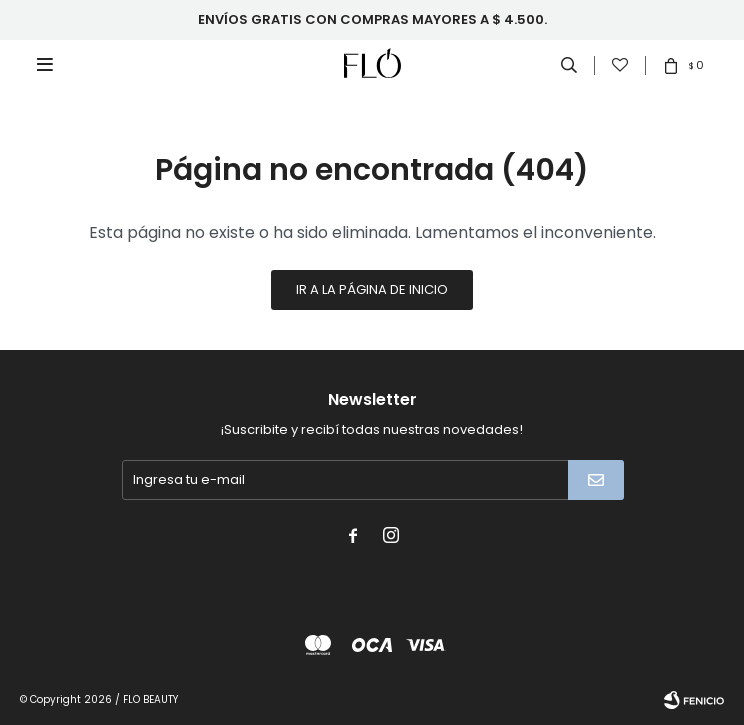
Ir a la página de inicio (372, 289)
